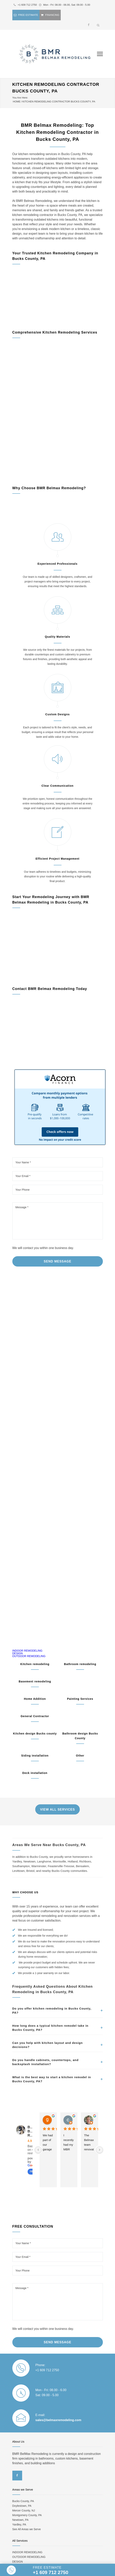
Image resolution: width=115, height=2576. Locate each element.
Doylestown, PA (22, 2505)
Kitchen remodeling (35, 1664)
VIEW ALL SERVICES (57, 1809)
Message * (57, 1220)
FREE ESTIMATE (28, 14)
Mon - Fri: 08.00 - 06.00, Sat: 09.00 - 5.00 (66, 4)
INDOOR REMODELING (27, 1650)
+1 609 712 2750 (27, 4)
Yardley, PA (19, 2524)
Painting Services (80, 1698)
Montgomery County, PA (27, 2515)
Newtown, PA (20, 2519)
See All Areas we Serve (26, 2529)
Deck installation (34, 1772)
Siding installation (35, 1755)
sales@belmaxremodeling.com (58, 2420)
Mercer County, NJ (23, 2510)
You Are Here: (20, 97)
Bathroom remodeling (80, 1664)
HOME (17, 101)
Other (80, 1755)
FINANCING (52, 14)
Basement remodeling (35, 1681)
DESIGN (17, 1653)
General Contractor (35, 1716)
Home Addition (35, 1698)
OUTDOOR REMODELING (29, 1656)
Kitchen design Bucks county (35, 1733)
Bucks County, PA (23, 2501)
